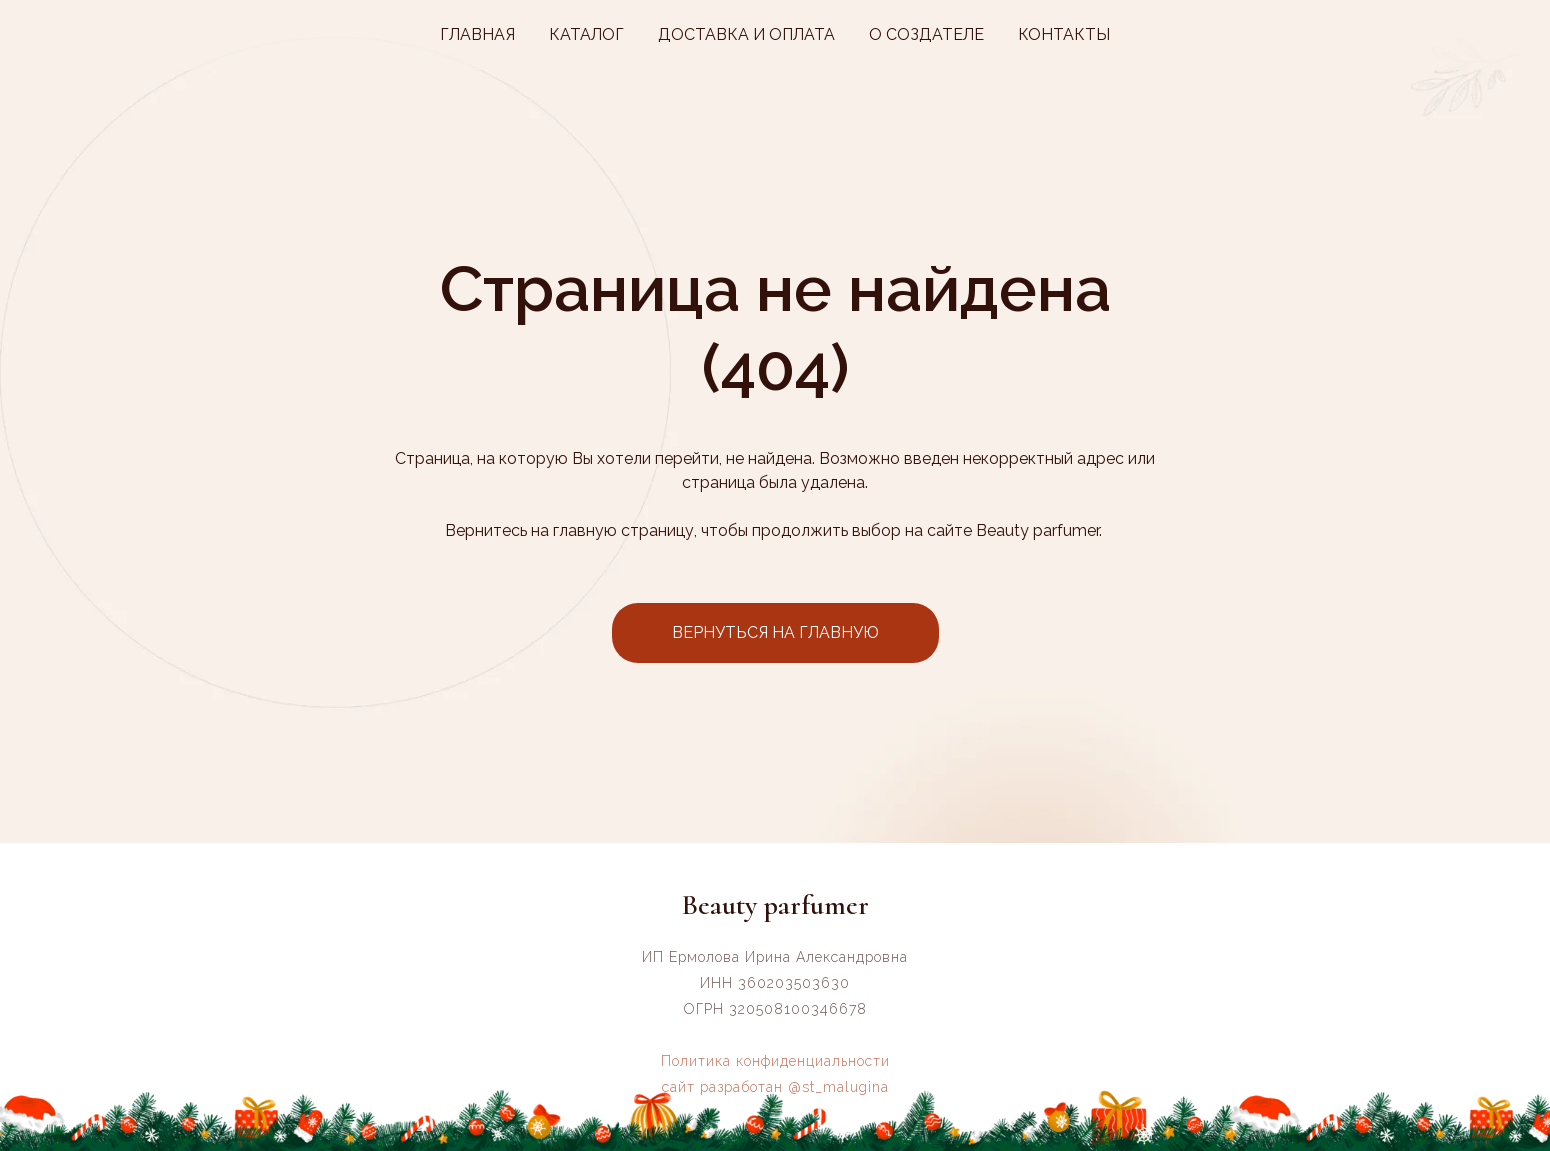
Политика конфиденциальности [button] (775, 1061)
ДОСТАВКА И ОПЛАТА (746, 34)
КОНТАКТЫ (1064, 34)
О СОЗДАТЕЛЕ (926, 34)
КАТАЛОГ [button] (586, 34)
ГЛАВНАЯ (477, 34)
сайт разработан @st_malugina (775, 1087)
